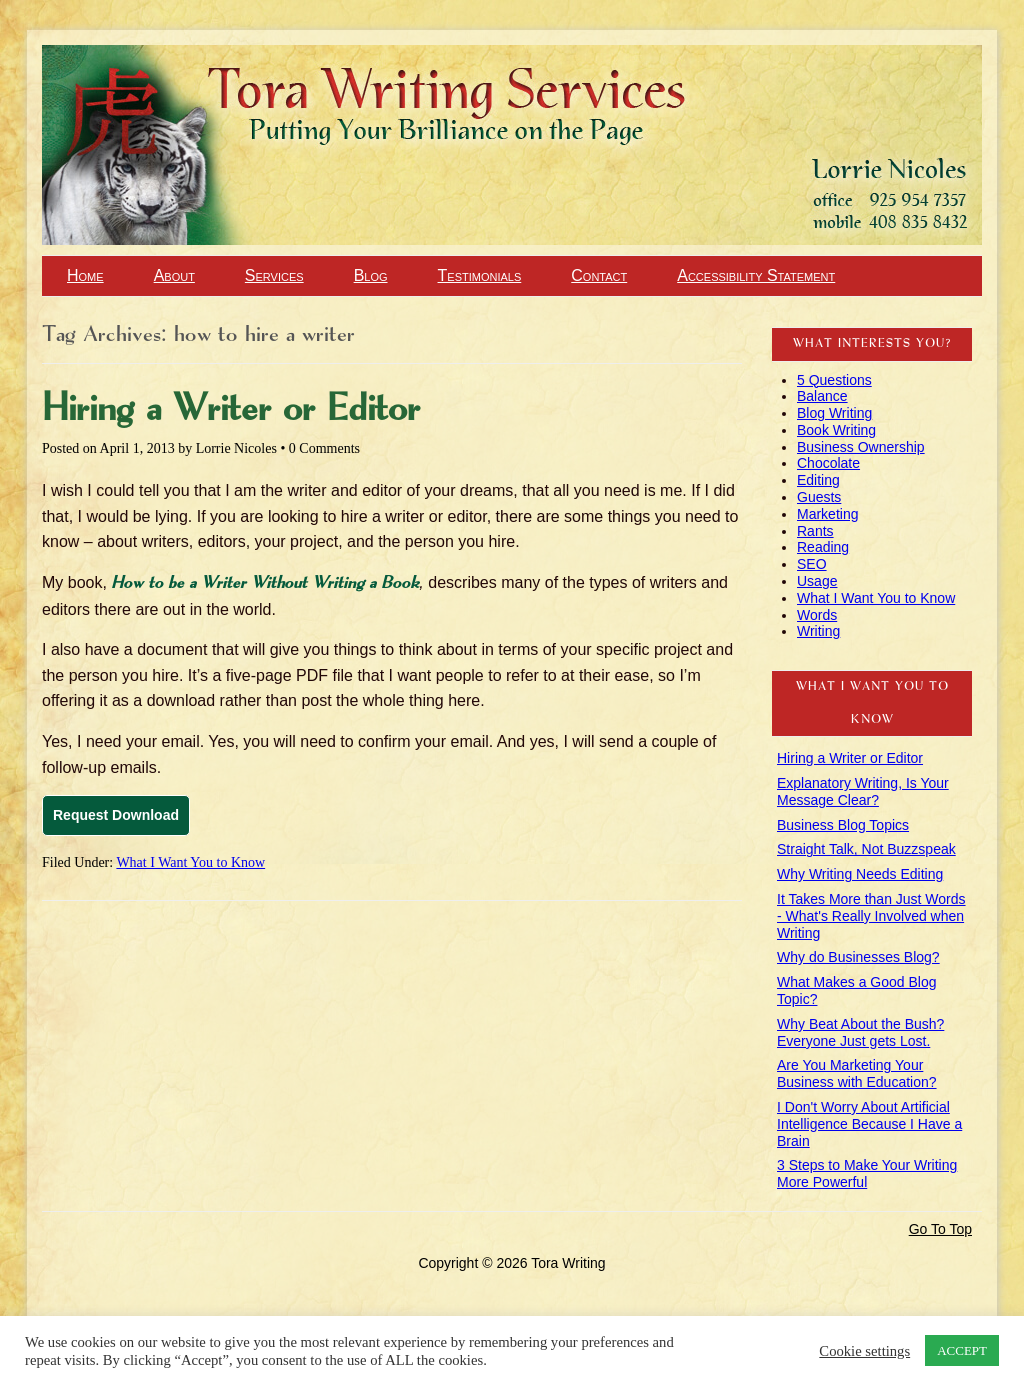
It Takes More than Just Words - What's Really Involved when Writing (871, 916)
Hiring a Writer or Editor (231, 410)
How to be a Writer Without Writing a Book (265, 583)
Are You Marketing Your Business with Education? (857, 1073)
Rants (815, 531)
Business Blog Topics (843, 825)
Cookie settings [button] (864, 1351)
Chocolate (828, 463)
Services (274, 275)
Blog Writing (834, 413)
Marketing (827, 514)
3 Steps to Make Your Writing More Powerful (867, 1173)
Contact (599, 275)
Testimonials (480, 275)
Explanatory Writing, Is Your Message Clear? (863, 791)
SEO (812, 564)
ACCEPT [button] (962, 1350)
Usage (817, 581)
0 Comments (324, 448)
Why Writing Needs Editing (860, 874)
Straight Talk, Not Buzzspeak (866, 849)
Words (817, 615)
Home (85, 275)
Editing (818, 480)
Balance (822, 396)
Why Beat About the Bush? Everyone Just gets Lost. (860, 1032)
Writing (818, 631)
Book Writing (836, 430)
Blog (371, 275)
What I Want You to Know (190, 862)
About (174, 275)
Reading (823, 547)
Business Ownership (861, 447)
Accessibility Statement (756, 275)
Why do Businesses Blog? (858, 957)
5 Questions (834, 380)
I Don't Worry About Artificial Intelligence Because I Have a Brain (869, 1124)
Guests (819, 497)
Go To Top (940, 1229)
